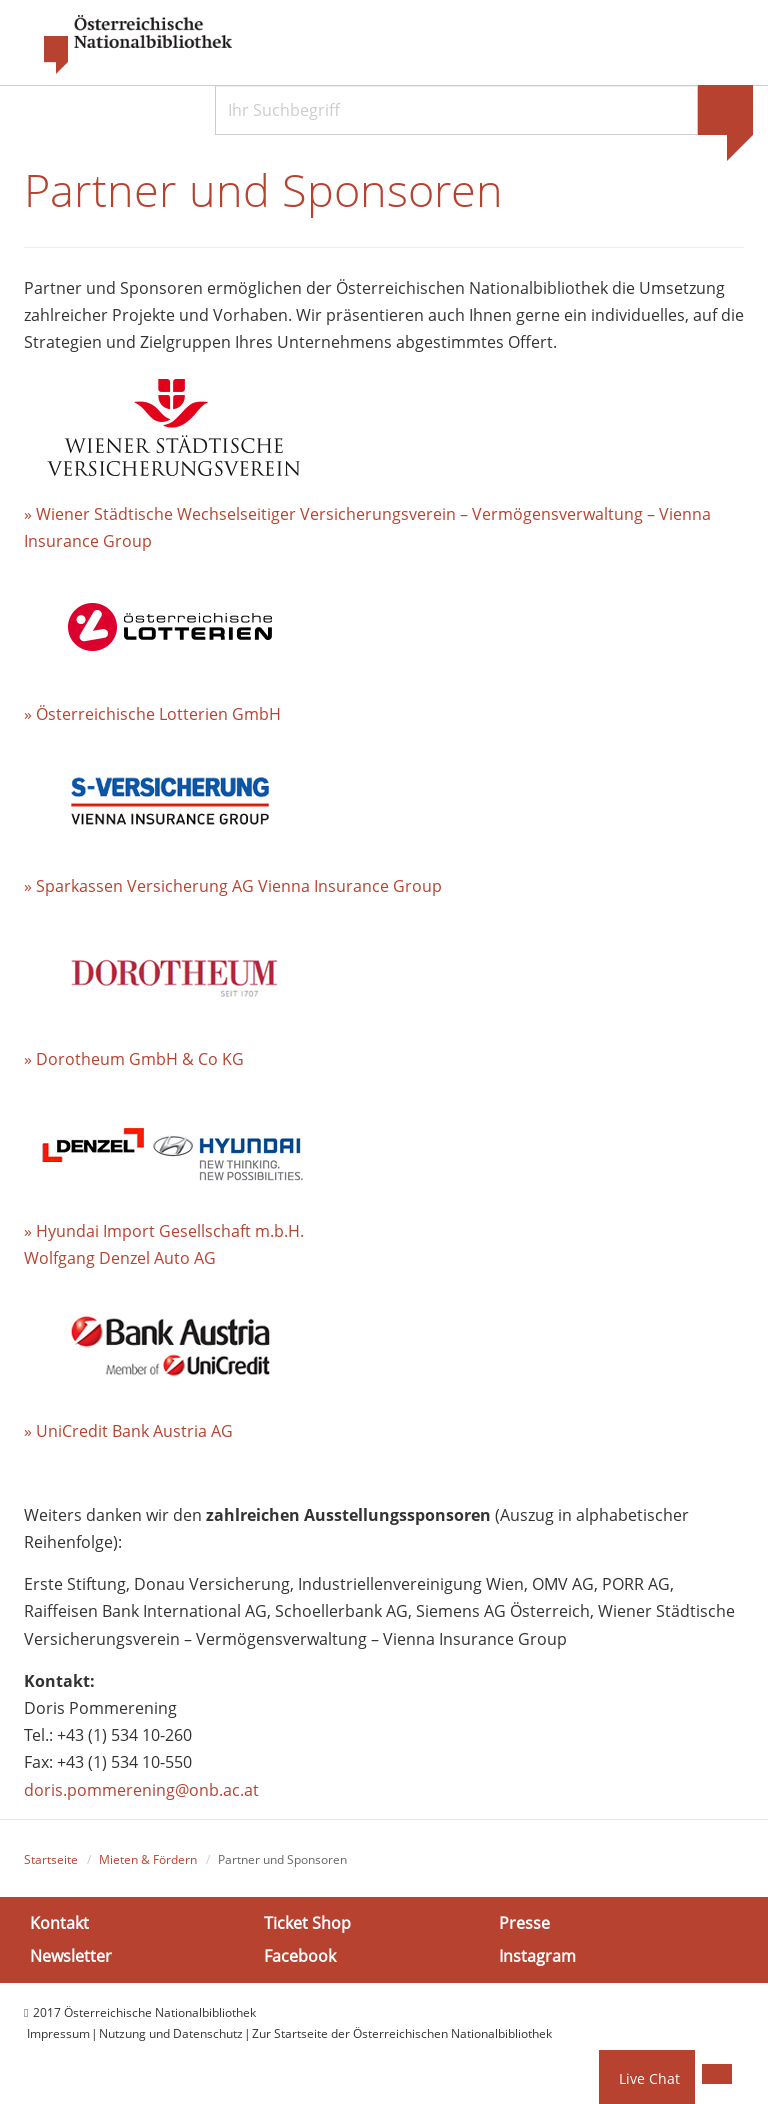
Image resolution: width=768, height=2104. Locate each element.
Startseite (51, 1859)
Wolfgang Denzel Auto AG (120, 1258)
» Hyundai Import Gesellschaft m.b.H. (164, 1231)
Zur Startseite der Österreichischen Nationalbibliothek (402, 2033)
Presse (524, 1923)
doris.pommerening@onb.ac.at (141, 1790)
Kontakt (59, 1923)
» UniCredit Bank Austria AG (128, 1431)
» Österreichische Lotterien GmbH (152, 714)
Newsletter (71, 1956)
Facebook (300, 1956)
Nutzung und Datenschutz (171, 2033)
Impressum (58, 2033)
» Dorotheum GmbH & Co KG (134, 1059)
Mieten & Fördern (148, 1859)
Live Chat (649, 2078)
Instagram (537, 1956)
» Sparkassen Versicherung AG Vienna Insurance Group (233, 886)
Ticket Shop (307, 1923)
